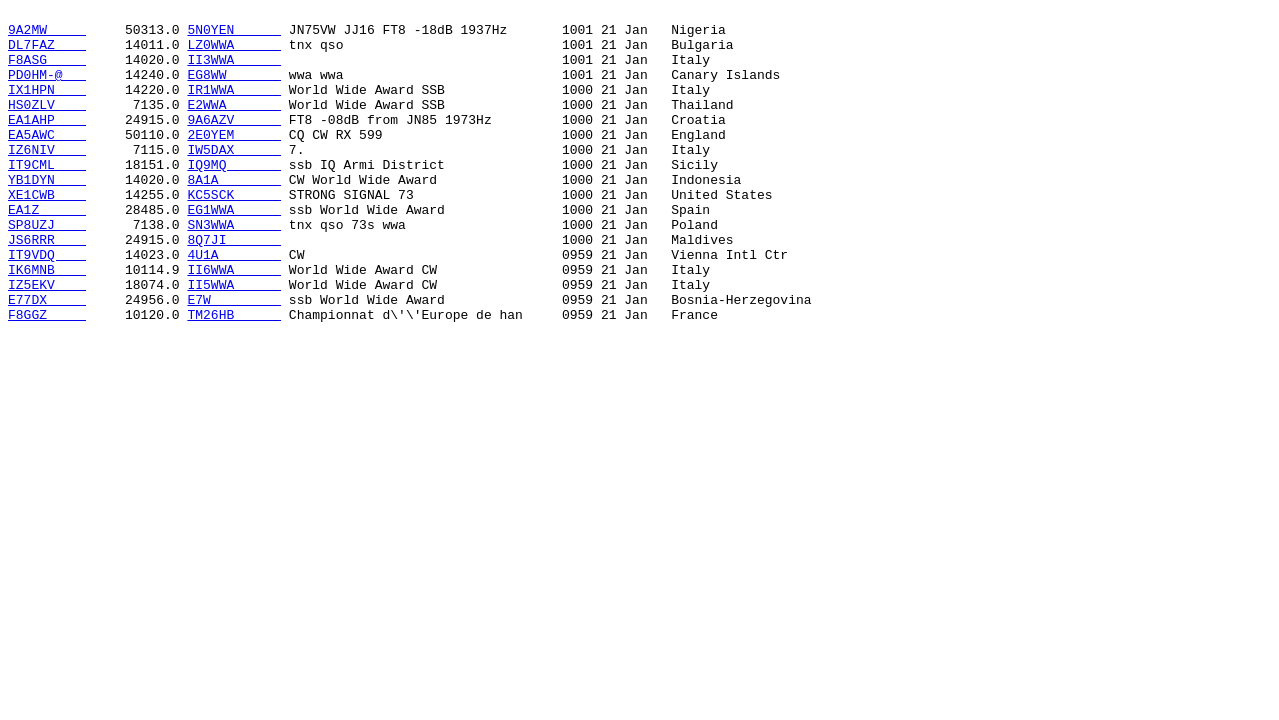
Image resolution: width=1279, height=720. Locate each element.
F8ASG (47, 71)
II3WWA (234, 71)
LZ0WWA (234, 53)
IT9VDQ (47, 305)
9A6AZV (234, 143)
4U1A (234, 305)
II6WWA (234, 323)
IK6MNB (47, 323)
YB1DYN (47, 215)
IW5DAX (234, 179)
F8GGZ (47, 377)
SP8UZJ (47, 269)
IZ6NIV (47, 179)
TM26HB (234, 377)
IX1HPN (47, 107)
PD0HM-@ (47, 89)
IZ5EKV (47, 341)
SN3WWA (234, 269)
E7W (234, 359)
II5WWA (234, 341)
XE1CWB (47, 233)
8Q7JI (234, 287)
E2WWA (234, 125)
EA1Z (47, 251)
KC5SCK (234, 233)
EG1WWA (234, 251)
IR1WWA (234, 107)
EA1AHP (47, 143)
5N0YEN (234, 35)
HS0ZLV (47, 125)
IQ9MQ (234, 197)
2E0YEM (234, 161)
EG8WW (234, 89)
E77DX (47, 359)
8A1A (234, 215)
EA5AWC (47, 161)
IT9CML (47, 197)
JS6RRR (47, 287)
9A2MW (47, 35)
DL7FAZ (47, 53)
